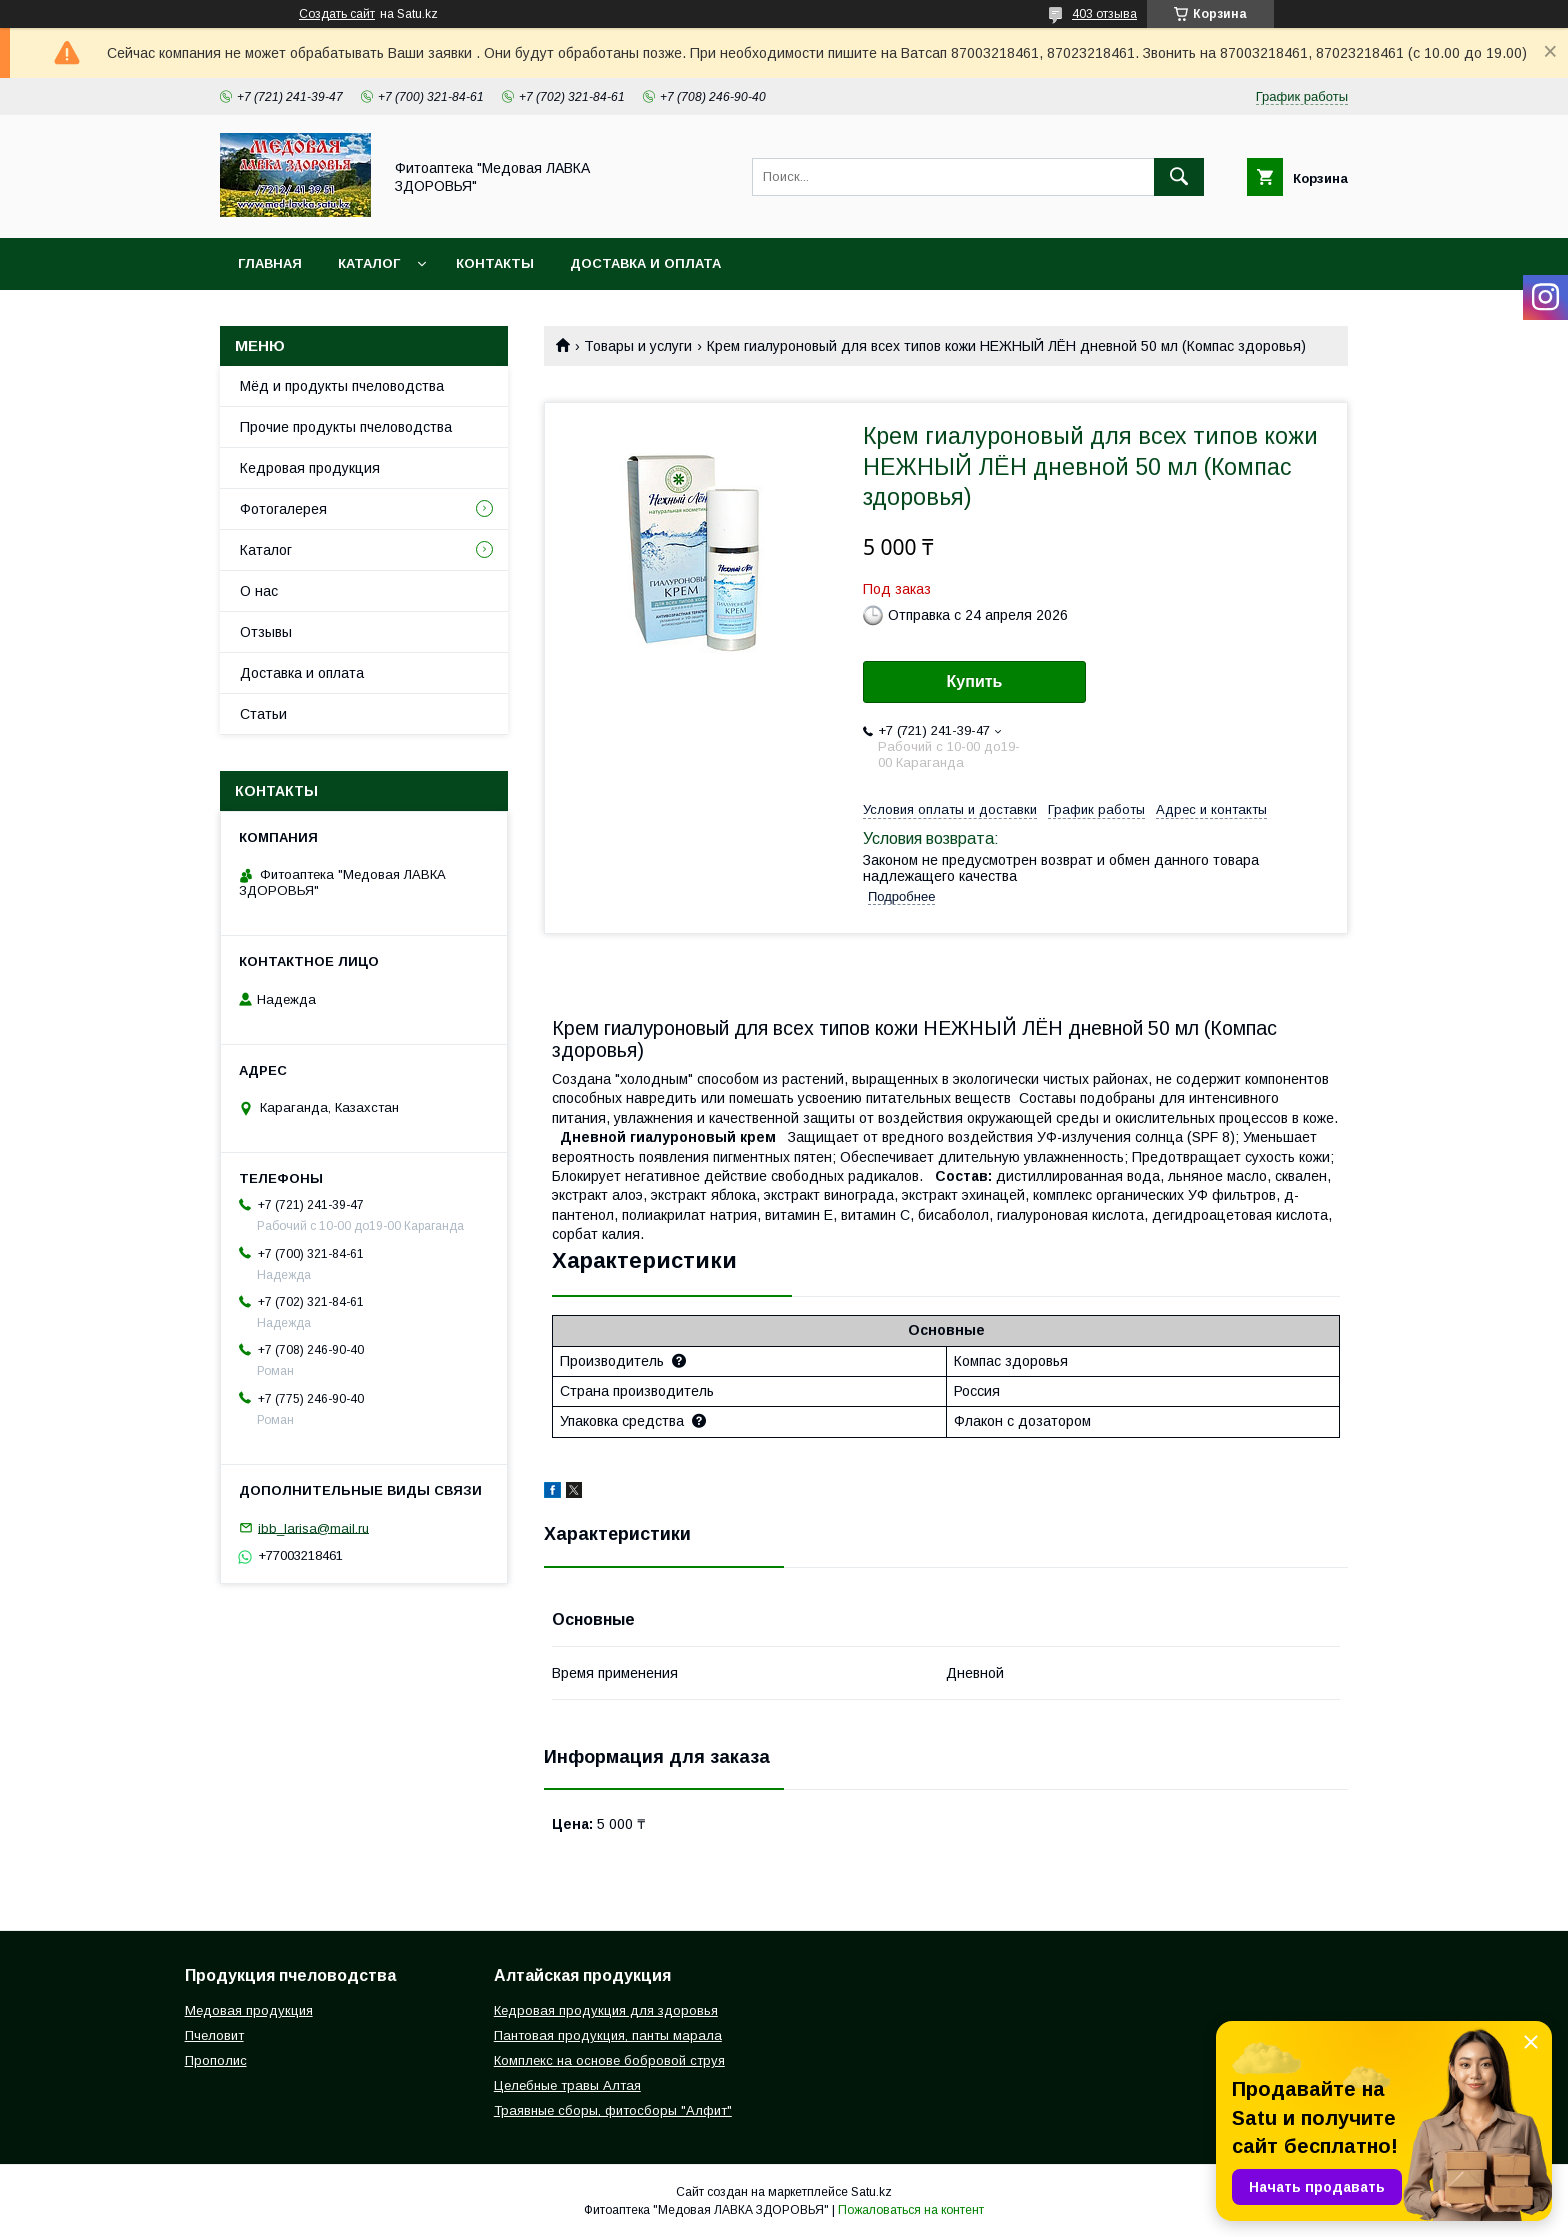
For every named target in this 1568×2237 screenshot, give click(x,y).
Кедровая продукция (310, 468)
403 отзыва (1104, 14)
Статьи (263, 714)
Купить (975, 681)
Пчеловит (214, 2035)
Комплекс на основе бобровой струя (609, 2060)
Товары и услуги (638, 346)
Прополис (216, 2060)
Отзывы (266, 632)
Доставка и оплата (645, 263)
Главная (270, 263)
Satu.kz (871, 2192)
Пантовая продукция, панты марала (608, 2035)
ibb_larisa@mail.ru (313, 1527)
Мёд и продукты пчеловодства (342, 386)
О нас (259, 591)
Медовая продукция (249, 2010)
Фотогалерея (283, 509)
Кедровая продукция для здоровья (606, 2010)
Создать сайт (337, 14)
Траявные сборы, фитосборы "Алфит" (613, 2110)
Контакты (495, 263)
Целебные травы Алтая (567, 2085)
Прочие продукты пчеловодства (346, 427)
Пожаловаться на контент (911, 2210)
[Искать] (1179, 177)
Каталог (369, 263)
